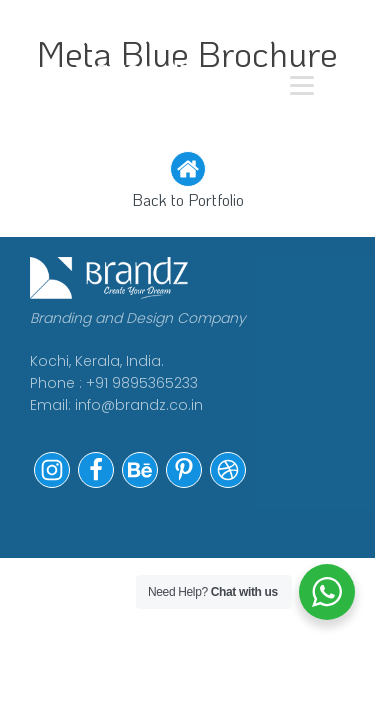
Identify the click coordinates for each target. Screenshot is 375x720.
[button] (187, 182)
